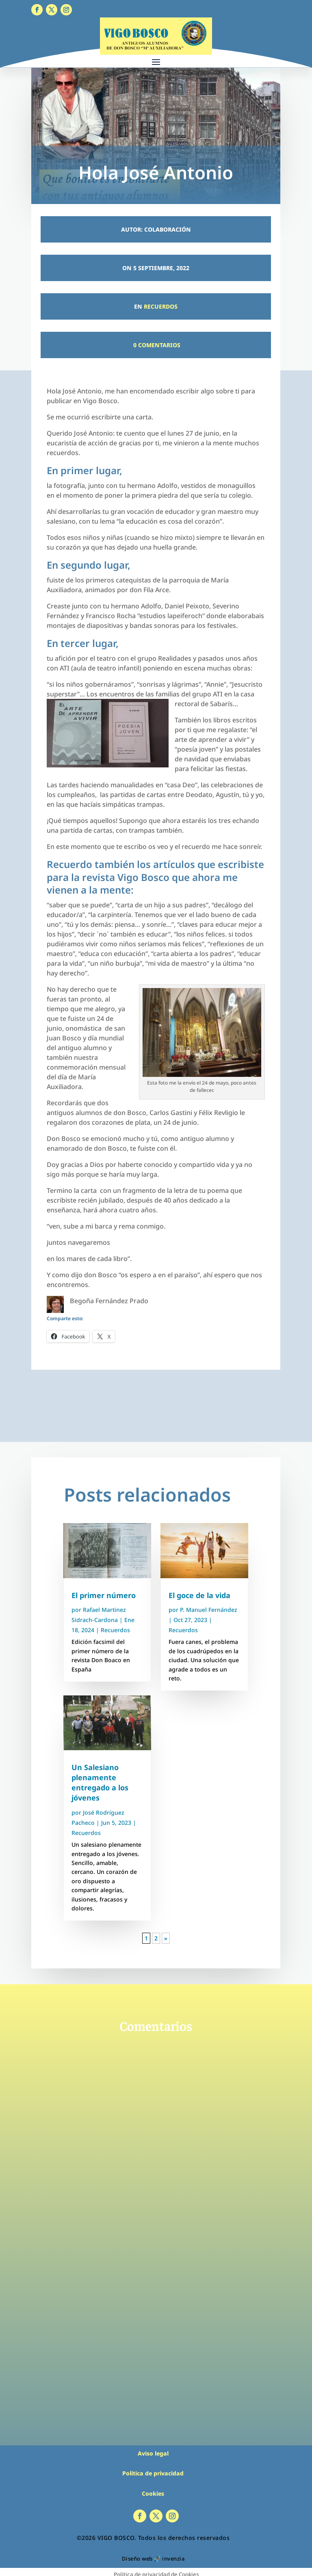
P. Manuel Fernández (208, 1609)
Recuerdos (161, 306)
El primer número (104, 1595)
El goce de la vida (199, 1595)
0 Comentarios (156, 345)
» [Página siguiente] (165, 1938)
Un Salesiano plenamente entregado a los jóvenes (100, 1782)
